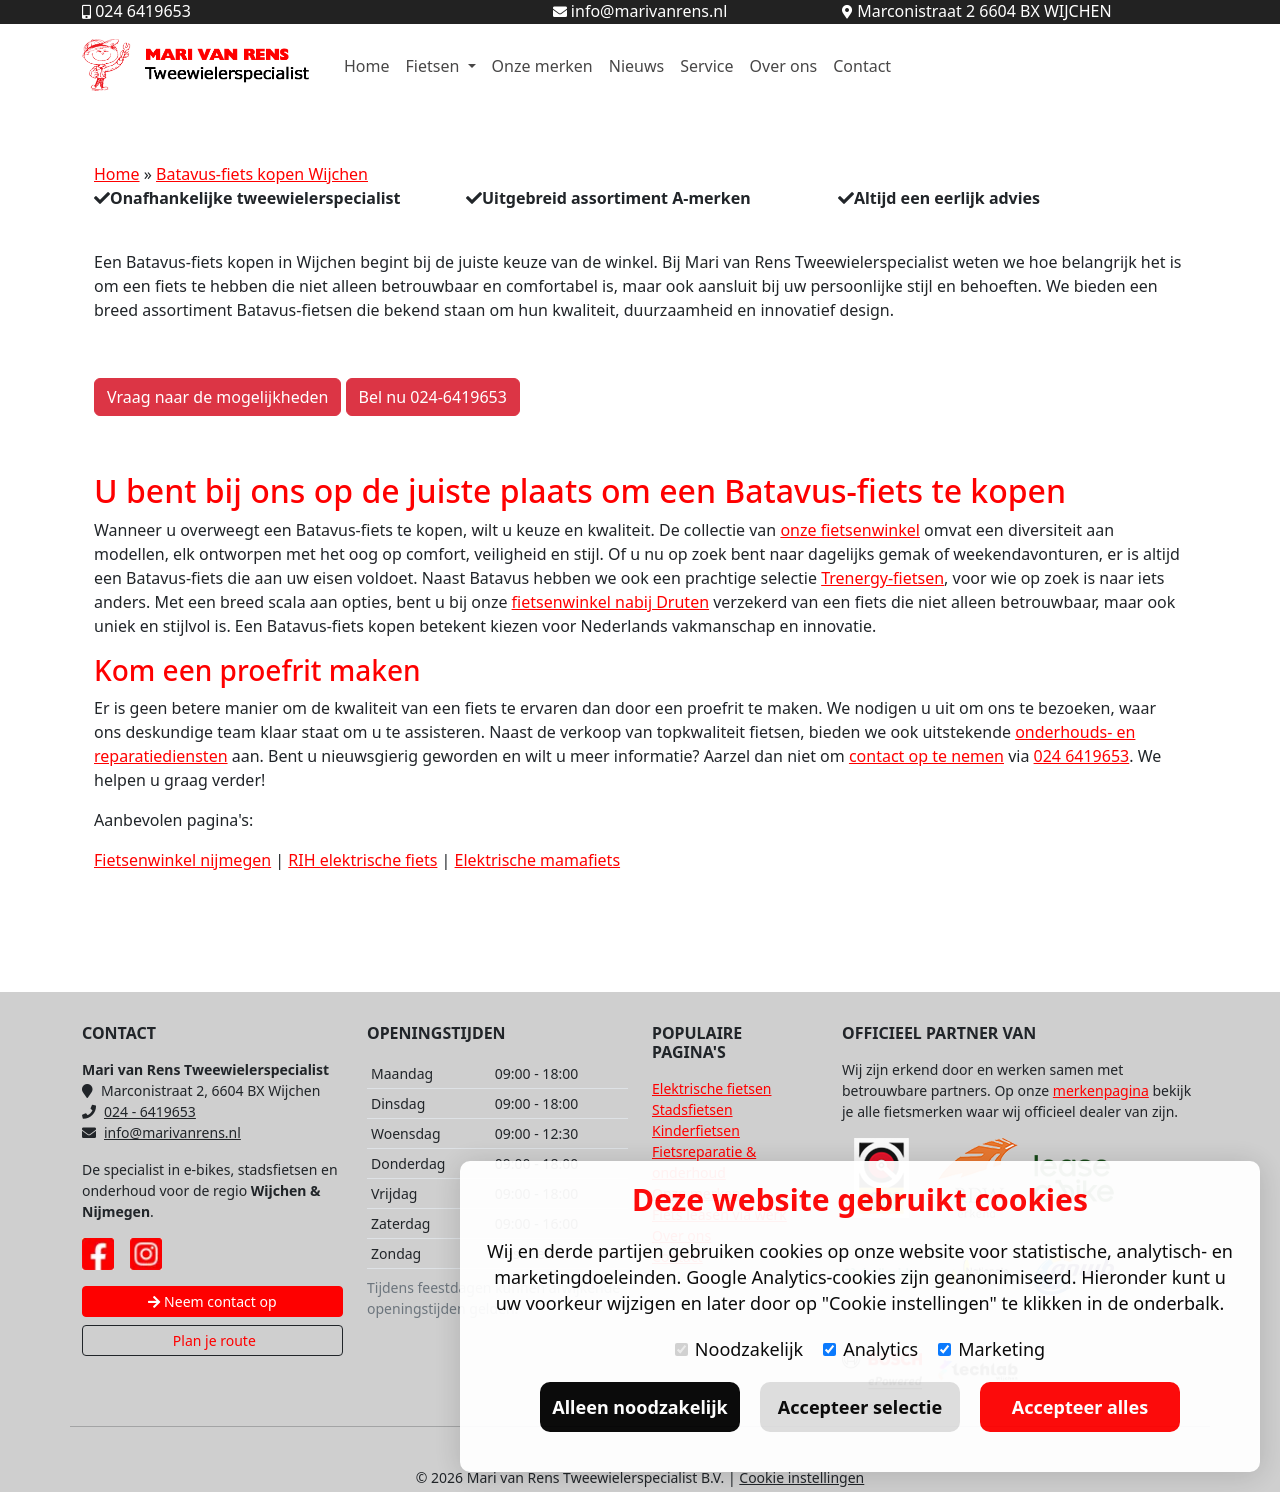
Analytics (870, 1349)
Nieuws (636, 66)
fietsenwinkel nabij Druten (610, 602)
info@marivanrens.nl (161, 1132)
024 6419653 (1082, 756)
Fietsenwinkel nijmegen (182, 860)
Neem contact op (212, 1301)
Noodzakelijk (739, 1349)
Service (706, 66)
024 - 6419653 (139, 1111)
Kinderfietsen (696, 1130)
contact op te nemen (926, 756)
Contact (862, 66)
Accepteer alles (1080, 1407)
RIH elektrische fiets (362, 860)
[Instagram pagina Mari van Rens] (146, 1254)
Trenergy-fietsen (882, 578)
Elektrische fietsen (711, 1088)
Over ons (784, 66)
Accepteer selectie (860, 1407)
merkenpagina (1101, 1090)
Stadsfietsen (692, 1109)
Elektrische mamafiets (538, 860)
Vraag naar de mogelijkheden (217, 397)
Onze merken (542, 66)
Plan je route (212, 1340)
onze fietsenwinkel (850, 530)
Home (367, 66)
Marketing (991, 1349)
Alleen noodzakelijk (639, 1407)
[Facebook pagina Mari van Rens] (98, 1254)
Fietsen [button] (435, 66)
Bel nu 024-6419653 (433, 397)
